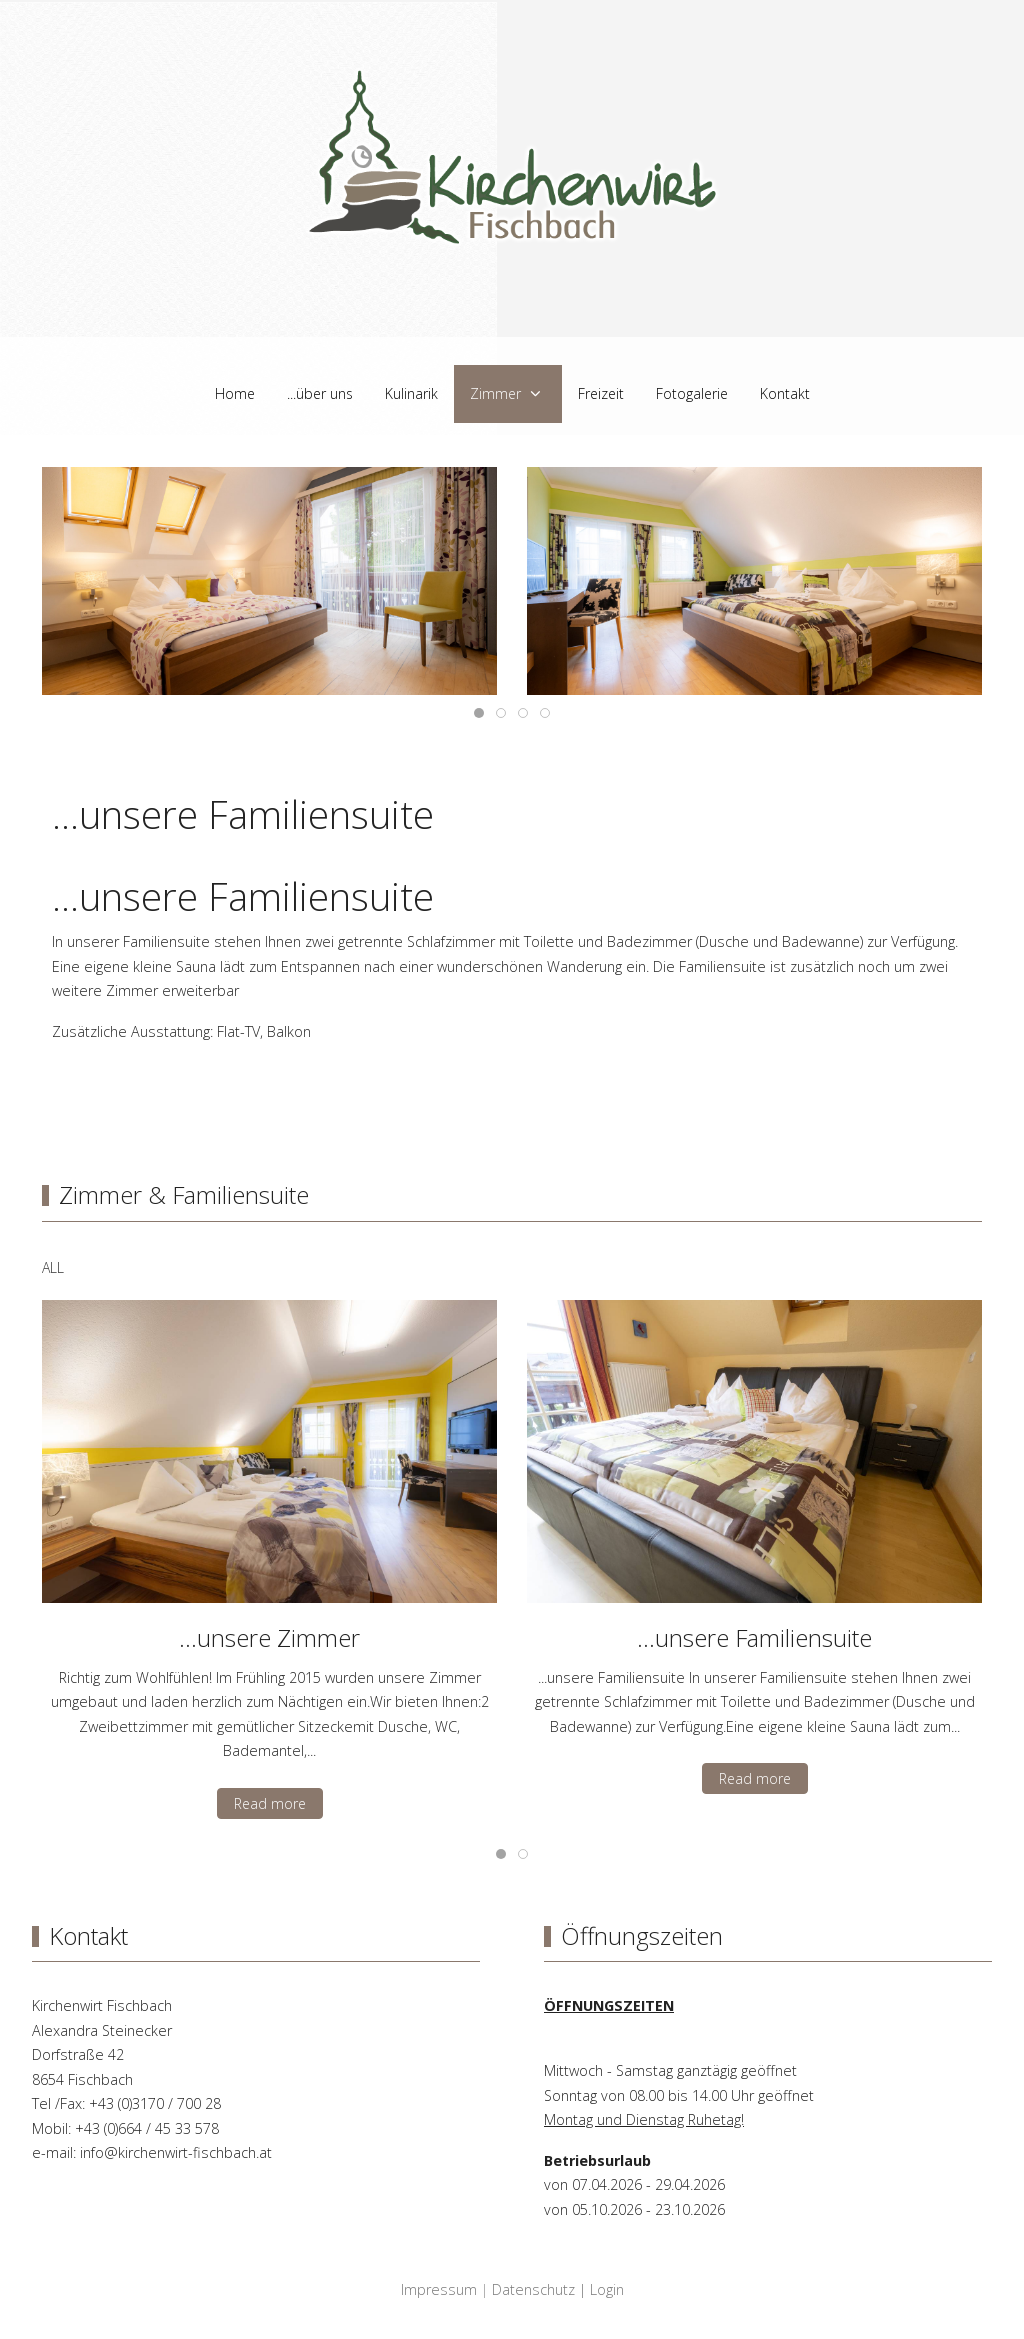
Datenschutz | (541, 2289)
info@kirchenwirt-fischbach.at (176, 2152)
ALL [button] (53, 1267)
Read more (270, 1803)
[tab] (479, 713)
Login (607, 2289)
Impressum (439, 2289)
